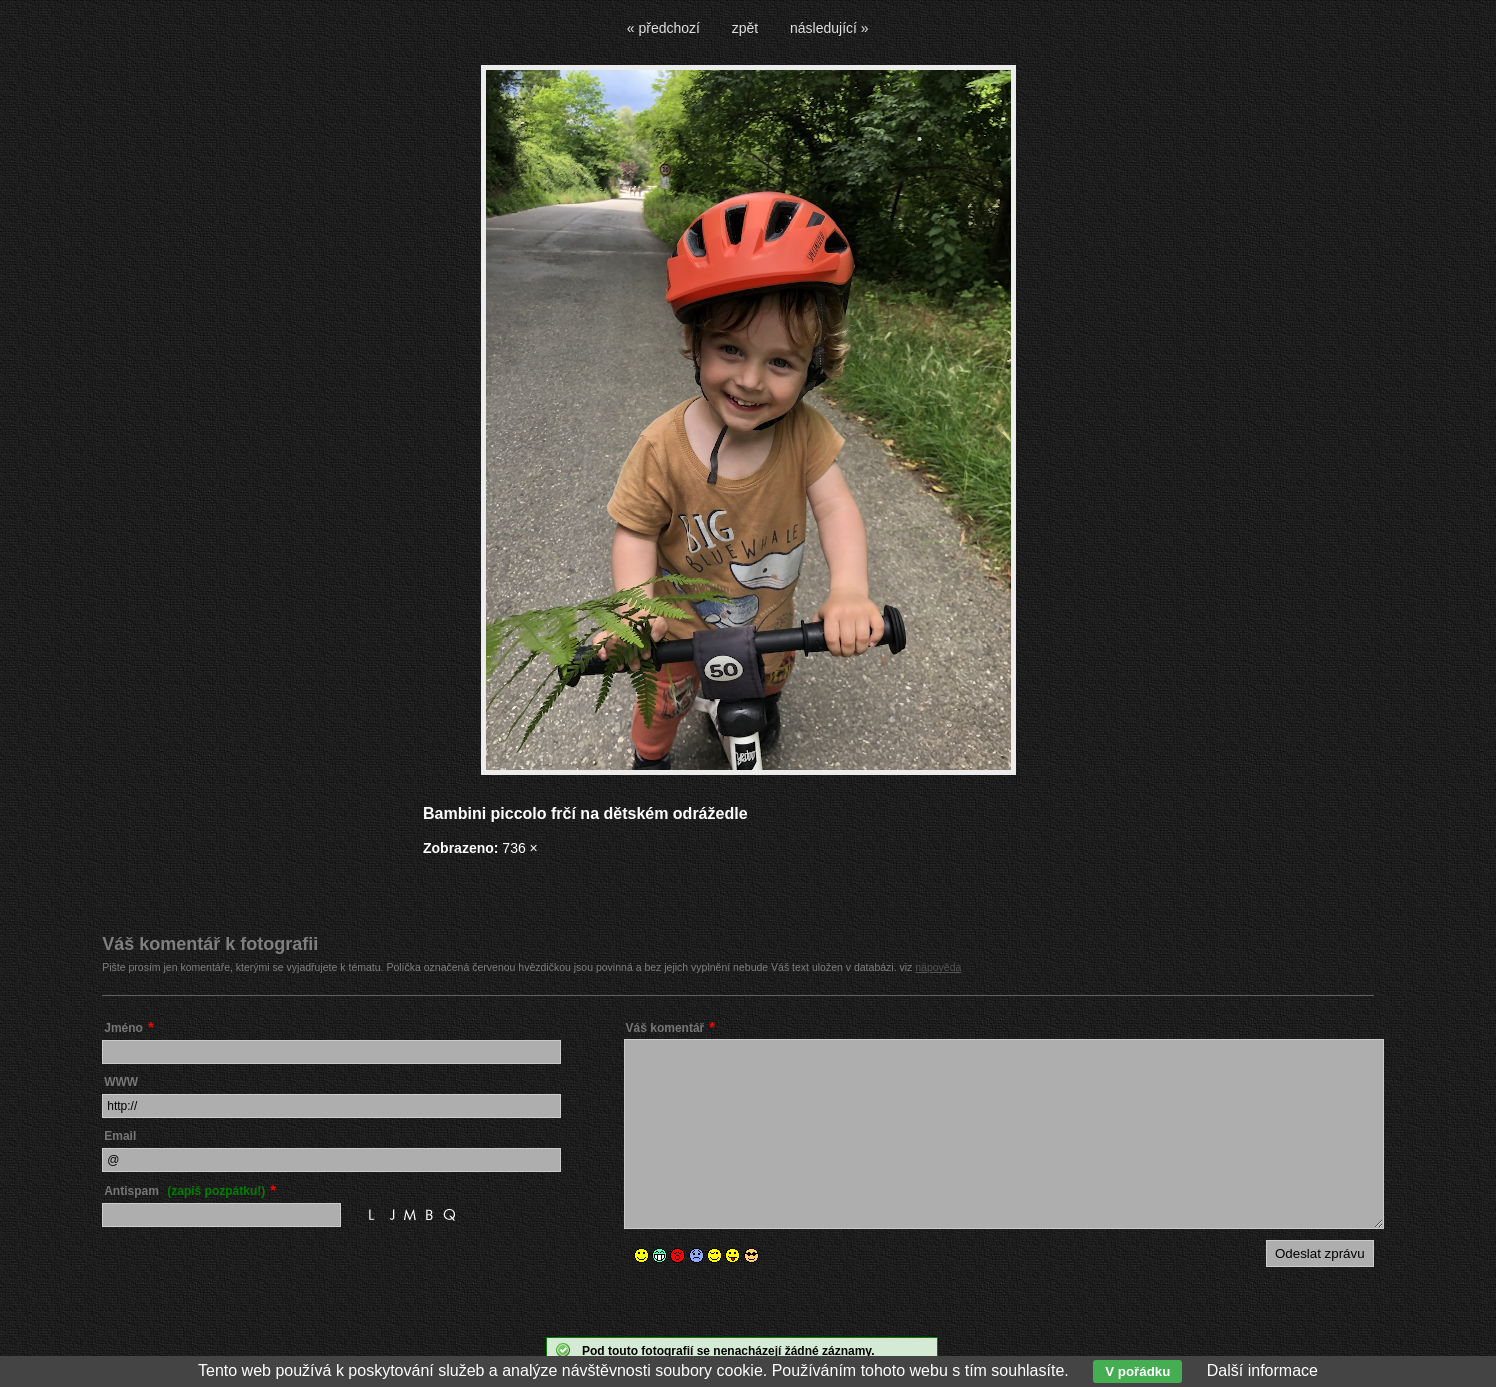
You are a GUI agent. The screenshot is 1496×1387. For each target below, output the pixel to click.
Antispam (184, 1191)
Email (120, 1136)
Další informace (1262, 1370)
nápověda (938, 967)
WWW (121, 1082)
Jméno (123, 1028)
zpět (745, 28)
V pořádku (1137, 1371)
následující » (829, 28)
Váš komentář (665, 1028)
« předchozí (663, 28)
